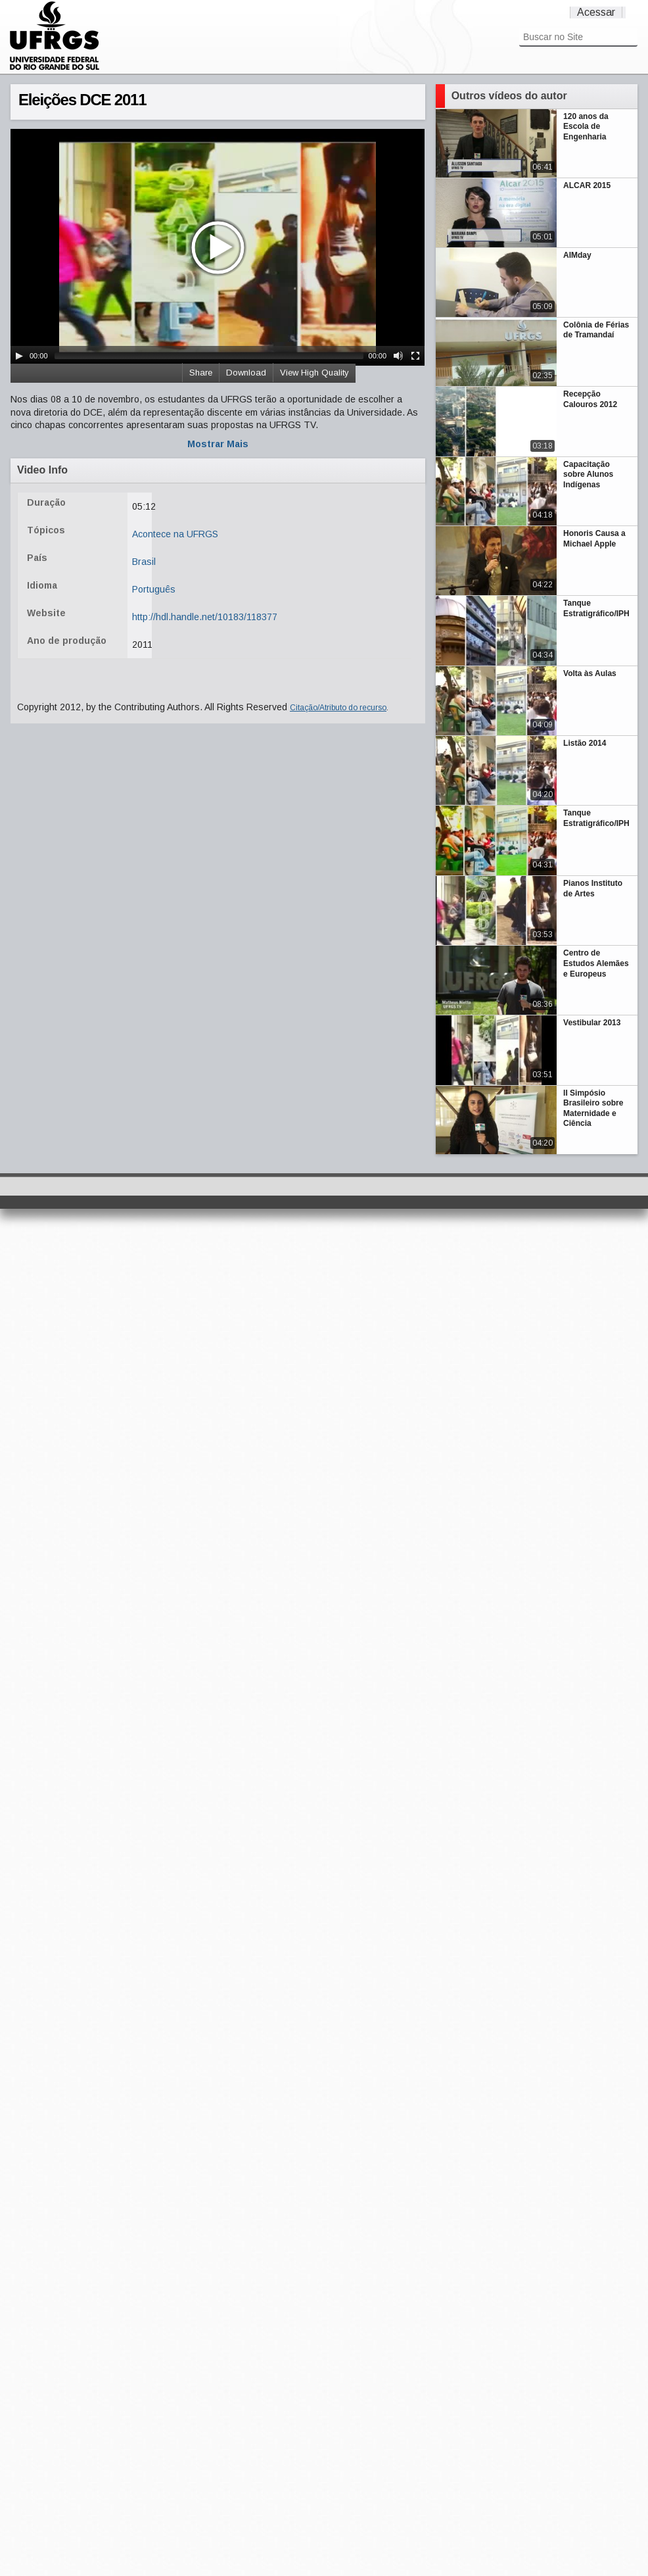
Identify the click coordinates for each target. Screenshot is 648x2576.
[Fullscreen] (415, 356)
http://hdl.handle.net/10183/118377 (204, 617)
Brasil (144, 561)
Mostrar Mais (217, 444)
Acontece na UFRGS (175, 534)
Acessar (596, 12)
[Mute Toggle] (398, 356)
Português (153, 589)
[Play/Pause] (19, 356)
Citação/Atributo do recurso (338, 707)
